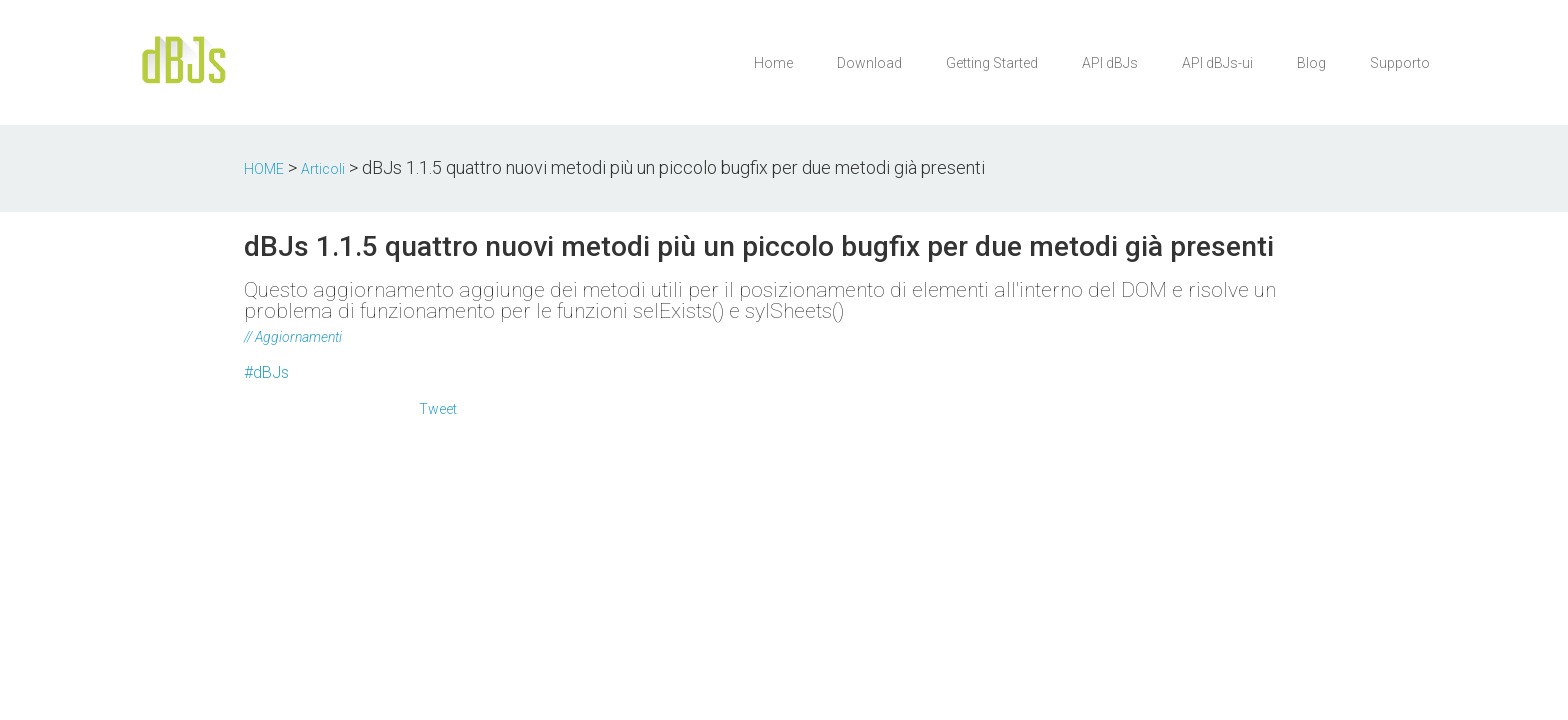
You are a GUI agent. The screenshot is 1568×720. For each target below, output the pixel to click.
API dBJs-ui (1217, 63)
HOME (264, 169)
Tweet (438, 409)
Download (869, 63)
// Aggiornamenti (293, 337)
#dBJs (266, 372)
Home (773, 63)
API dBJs (1110, 63)
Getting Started (992, 63)
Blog (1311, 63)
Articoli (323, 169)
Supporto (1400, 63)
